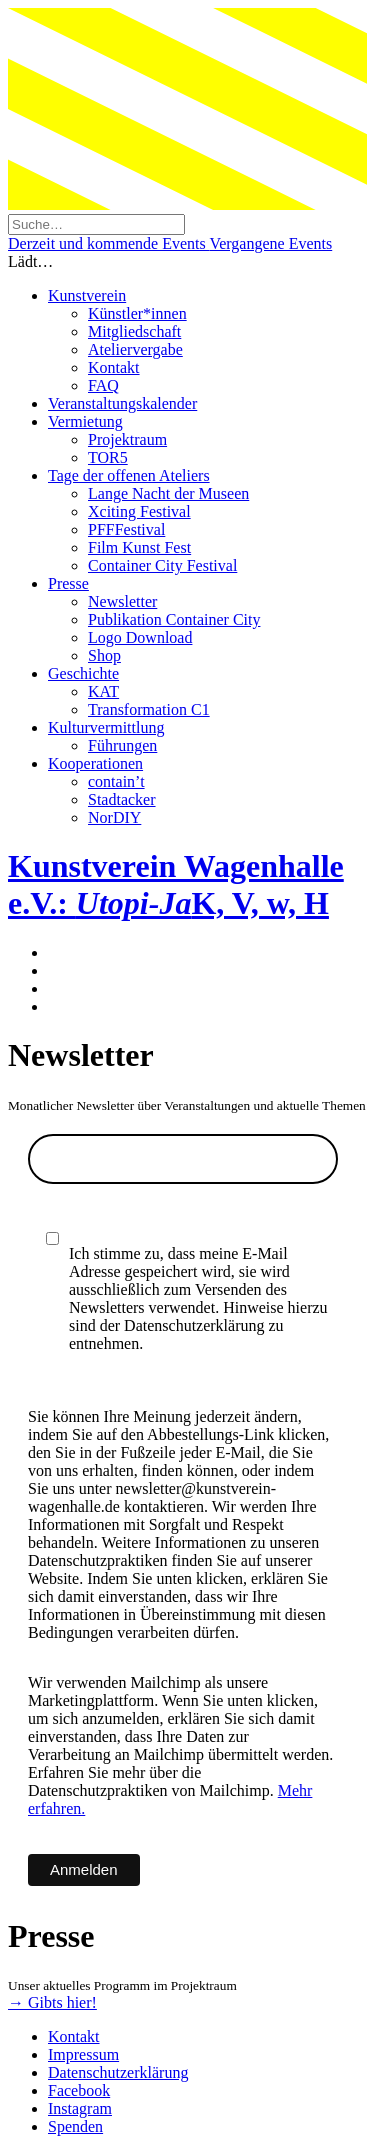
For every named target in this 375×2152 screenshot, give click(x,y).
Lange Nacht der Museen (168, 493)
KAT (103, 691)
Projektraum (127, 439)
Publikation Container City (174, 619)
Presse (68, 583)
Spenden (75, 2126)
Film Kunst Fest (139, 547)
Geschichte (83, 673)
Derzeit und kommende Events (108, 243)
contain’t (116, 781)
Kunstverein (87, 295)
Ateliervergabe (135, 349)
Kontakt (114, 367)
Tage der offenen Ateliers (129, 475)
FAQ (103, 385)
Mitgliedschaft (134, 331)
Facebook (79, 2090)
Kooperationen (95, 763)
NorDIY (114, 817)
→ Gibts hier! (52, 2002)
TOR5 (108, 457)
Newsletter (122, 601)
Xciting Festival (139, 511)
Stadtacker (122, 799)
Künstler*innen (137, 313)
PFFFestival (126, 529)
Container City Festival (162, 565)
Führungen (122, 745)
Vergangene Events (270, 243)
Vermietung (85, 421)
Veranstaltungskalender (122, 403)
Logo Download (140, 637)
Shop (104, 655)
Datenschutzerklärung (118, 2072)
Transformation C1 (149, 709)
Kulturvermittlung (106, 727)
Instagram (80, 2108)
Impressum (83, 2054)
